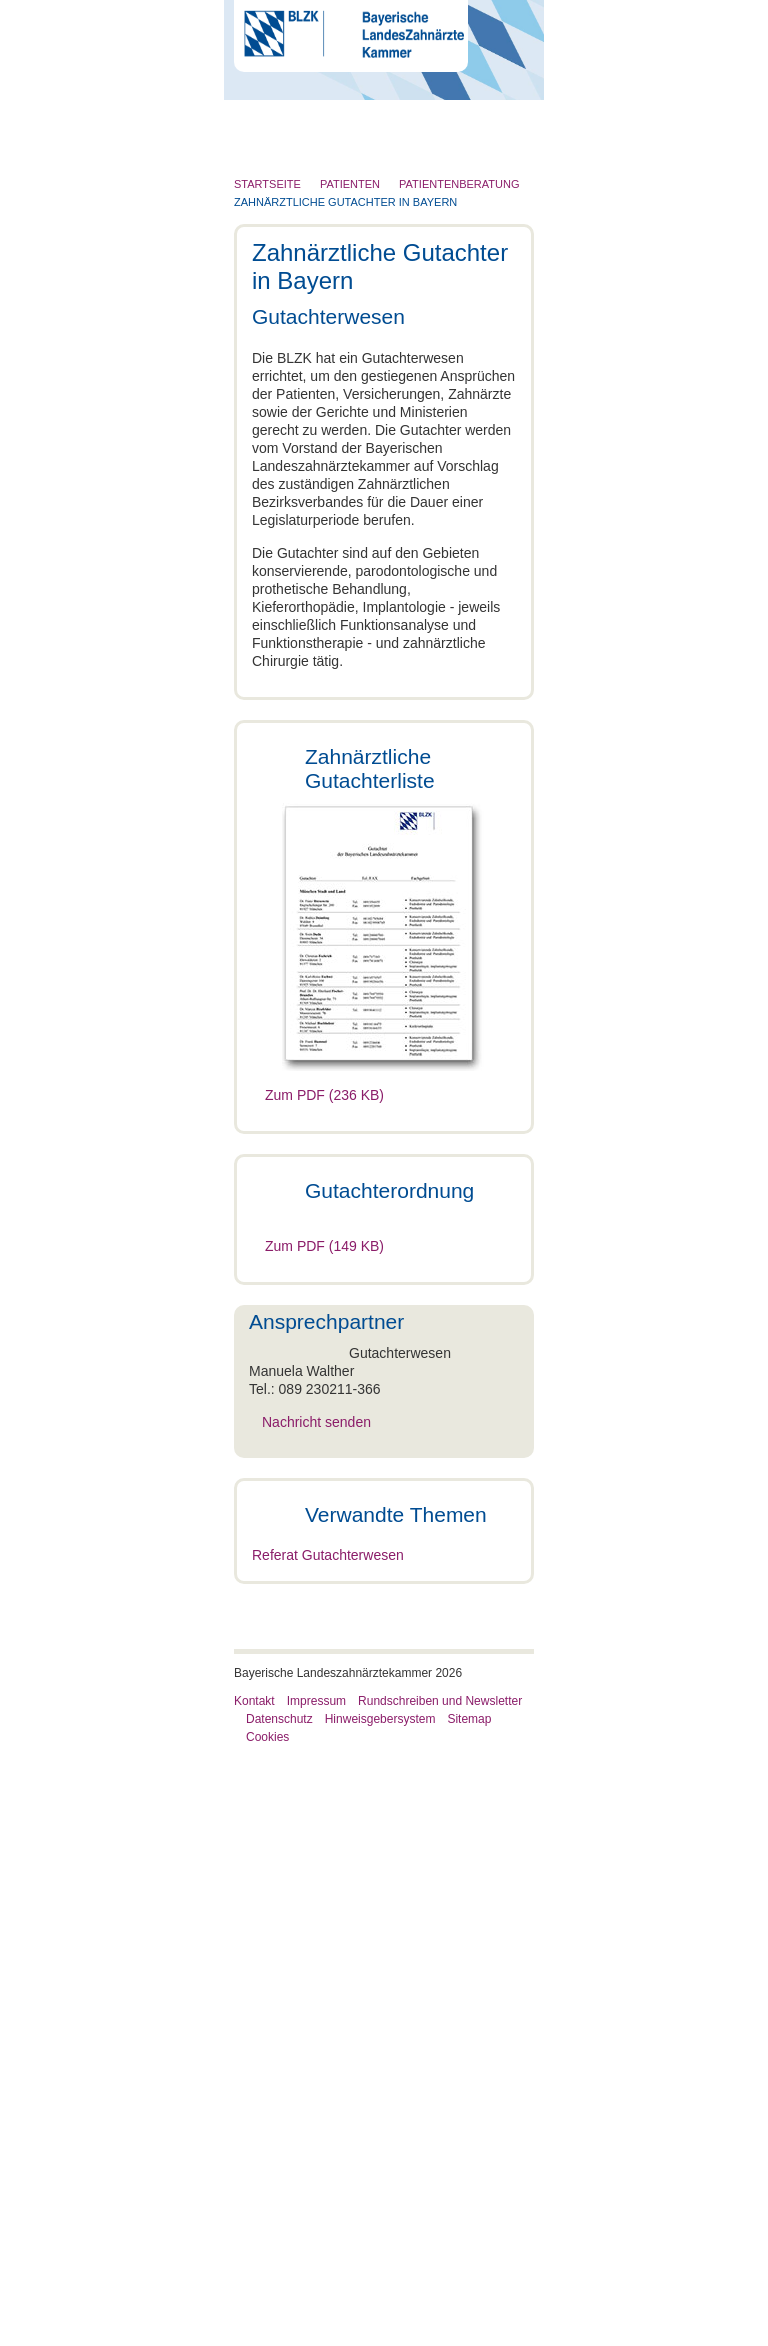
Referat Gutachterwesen (328, 2145)
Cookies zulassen (627, 1404)
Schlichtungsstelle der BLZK (347, 1988)
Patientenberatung (309, 1858)
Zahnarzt (276, 194)
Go (499, 110)
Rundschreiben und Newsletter (440, 2291)
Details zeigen (653, 1344)
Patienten (278, 272)
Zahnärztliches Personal (324, 233)
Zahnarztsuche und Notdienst (351, 2024)
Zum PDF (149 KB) (324, 1514)
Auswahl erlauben (384, 1404)
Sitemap (469, 2309)
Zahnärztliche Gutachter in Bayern (358, 1903)
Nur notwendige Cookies (141, 1404)
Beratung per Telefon (325, 1952)
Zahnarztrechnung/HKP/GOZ (350, 2006)
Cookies (267, 2327)
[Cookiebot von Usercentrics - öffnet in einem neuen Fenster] (657, 930)
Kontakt (254, 2291)
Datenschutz (279, 2309)
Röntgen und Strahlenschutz (337, 311)
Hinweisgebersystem (380, 2309)
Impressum (316, 2291)
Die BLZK (279, 155)
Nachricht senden (416, 1690)
